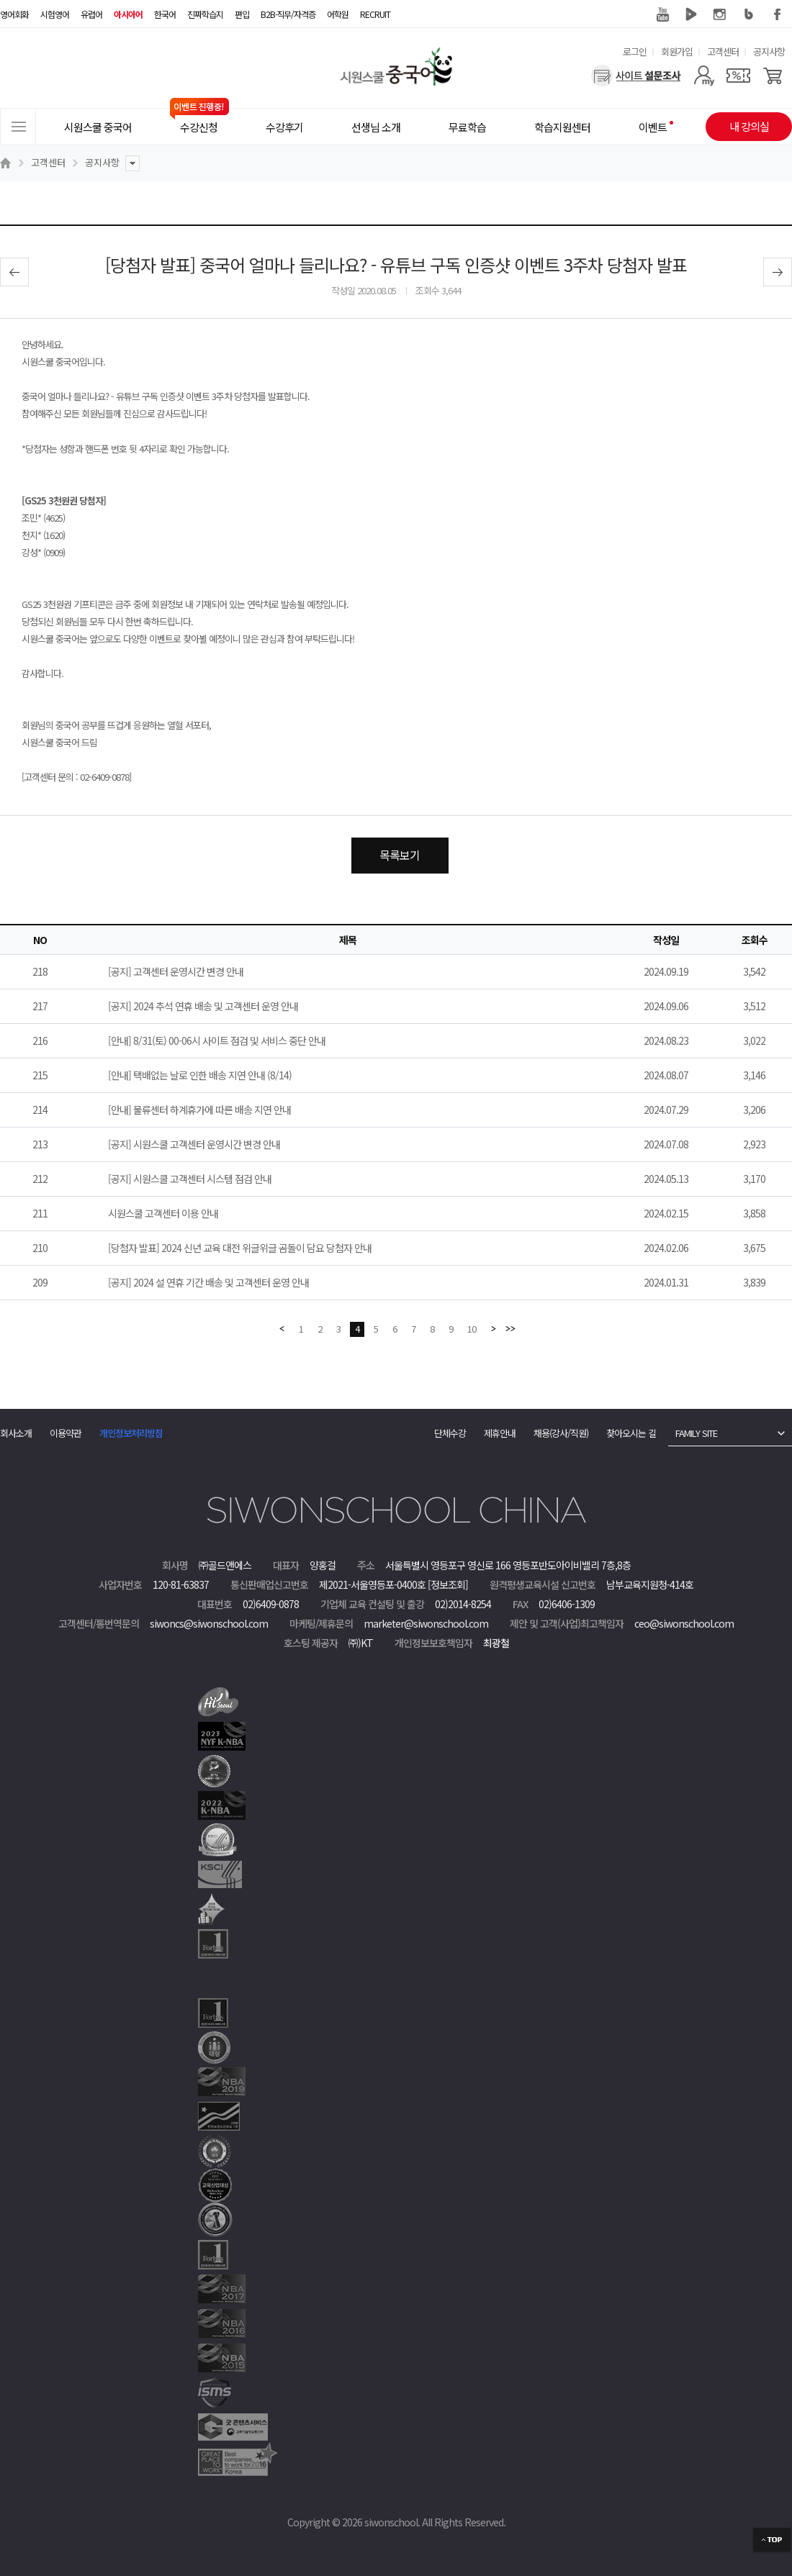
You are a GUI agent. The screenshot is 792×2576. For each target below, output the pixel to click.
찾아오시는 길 (631, 1433)
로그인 (635, 51)
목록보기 (399, 854)
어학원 (337, 14)
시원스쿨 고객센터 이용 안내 (163, 1213)
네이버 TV (691, 14)
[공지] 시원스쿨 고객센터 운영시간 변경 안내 (194, 1144)
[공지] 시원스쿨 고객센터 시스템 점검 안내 (189, 1178)
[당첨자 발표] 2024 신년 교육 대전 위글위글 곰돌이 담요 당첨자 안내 (240, 1248)
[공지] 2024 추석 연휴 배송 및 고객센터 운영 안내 (203, 1006)
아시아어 (128, 14)
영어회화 (14, 14)
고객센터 (723, 51)
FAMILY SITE (696, 1433)
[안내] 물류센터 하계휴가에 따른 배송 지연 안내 (199, 1109)
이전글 (14, 272)
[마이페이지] (704, 75)
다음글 (777, 272)
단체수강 (450, 1433)
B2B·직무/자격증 (288, 14)
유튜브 (662, 14)
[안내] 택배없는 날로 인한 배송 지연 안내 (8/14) (200, 1075)
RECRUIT (375, 14)
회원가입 (677, 51)
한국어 (165, 14)
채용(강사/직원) (561, 1433)
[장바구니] (773, 75)
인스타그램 (720, 14)
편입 (242, 14)
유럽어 (91, 14)
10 (471, 1328)
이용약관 (65, 1433)
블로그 (748, 14)
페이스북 (777, 14)
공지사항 (769, 51)
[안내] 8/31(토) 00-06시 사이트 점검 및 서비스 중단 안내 (216, 1040)
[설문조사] (636, 75)
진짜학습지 (205, 14)
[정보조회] (448, 1584)
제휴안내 (500, 1433)
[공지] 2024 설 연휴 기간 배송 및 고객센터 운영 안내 (208, 1282)
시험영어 (54, 14)
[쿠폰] (738, 75)
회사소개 (16, 1433)
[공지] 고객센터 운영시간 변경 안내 (175, 971)
